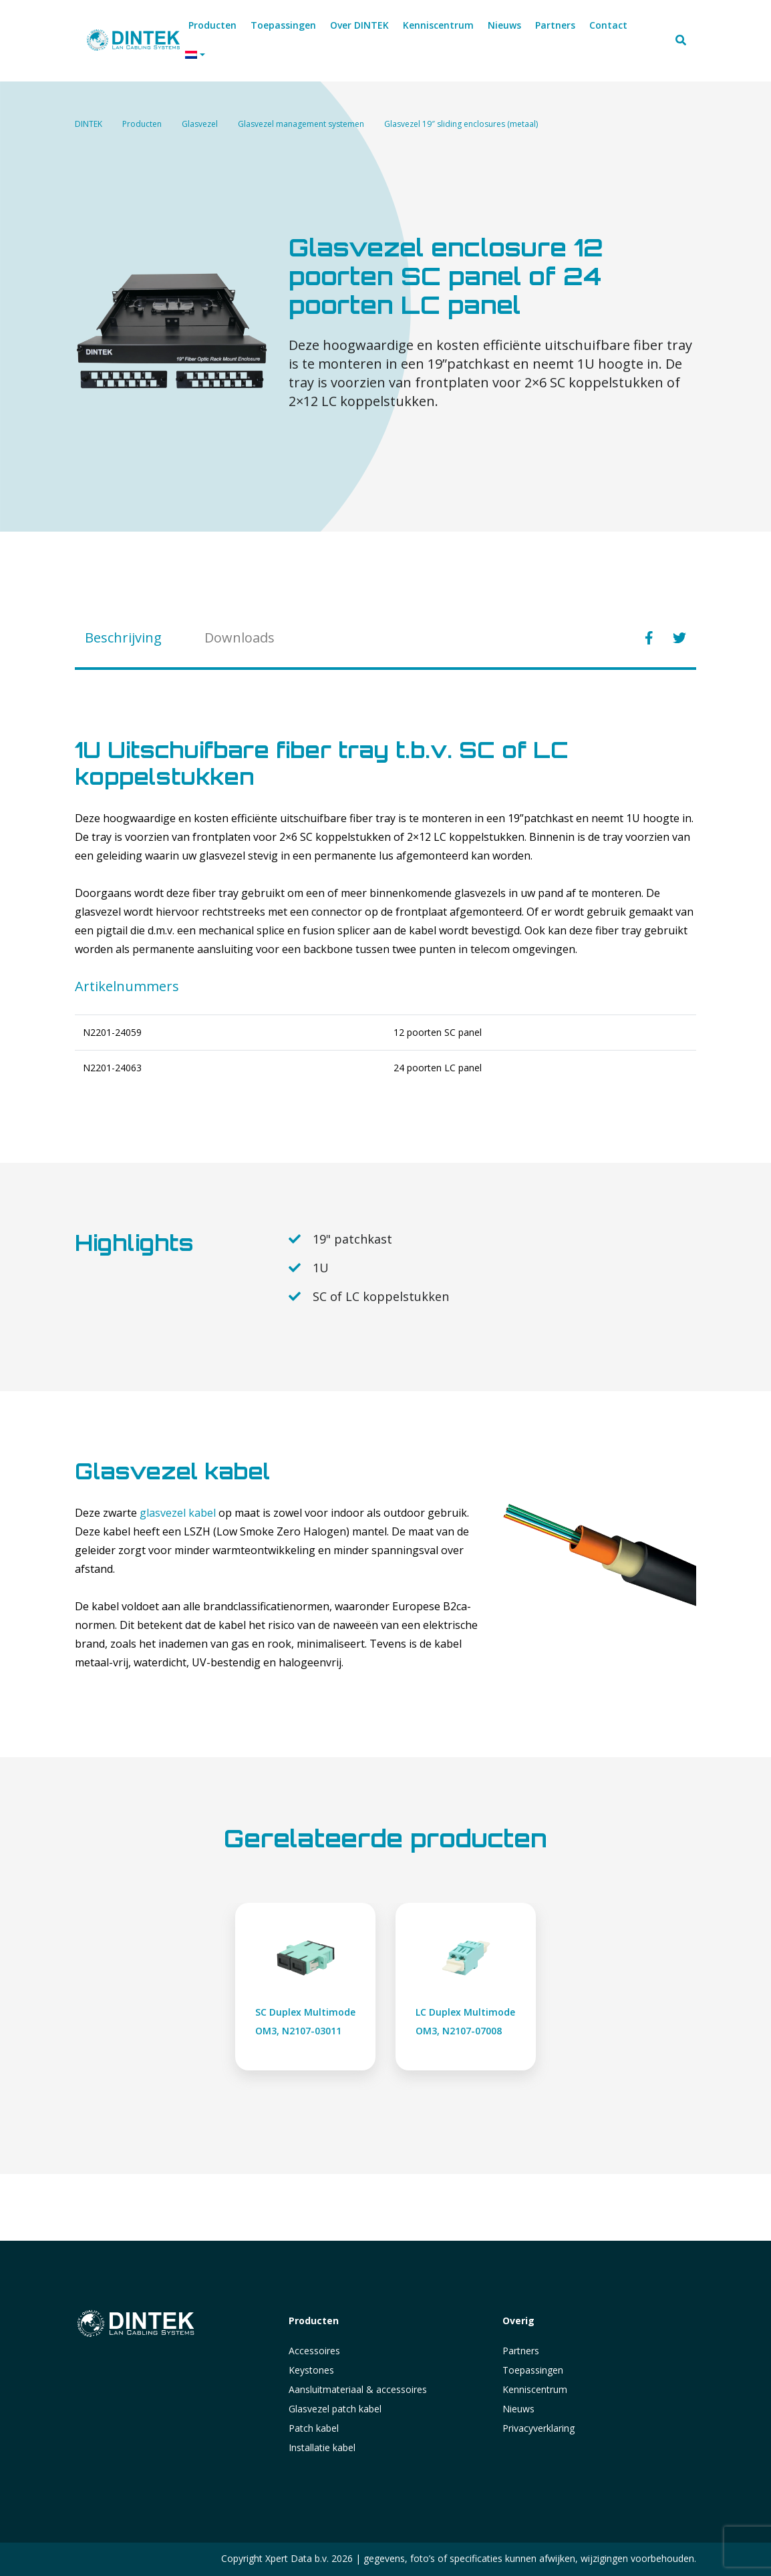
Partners (520, 2350)
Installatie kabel (322, 2447)
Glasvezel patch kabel (335, 2408)
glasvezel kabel (178, 1512)
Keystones (311, 2370)
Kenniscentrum (534, 2389)
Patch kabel (314, 2428)
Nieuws (518, 2408)
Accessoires (314, 2350)
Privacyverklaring (538, 2428)
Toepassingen (532, 2370)
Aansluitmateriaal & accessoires (358, 2389)
